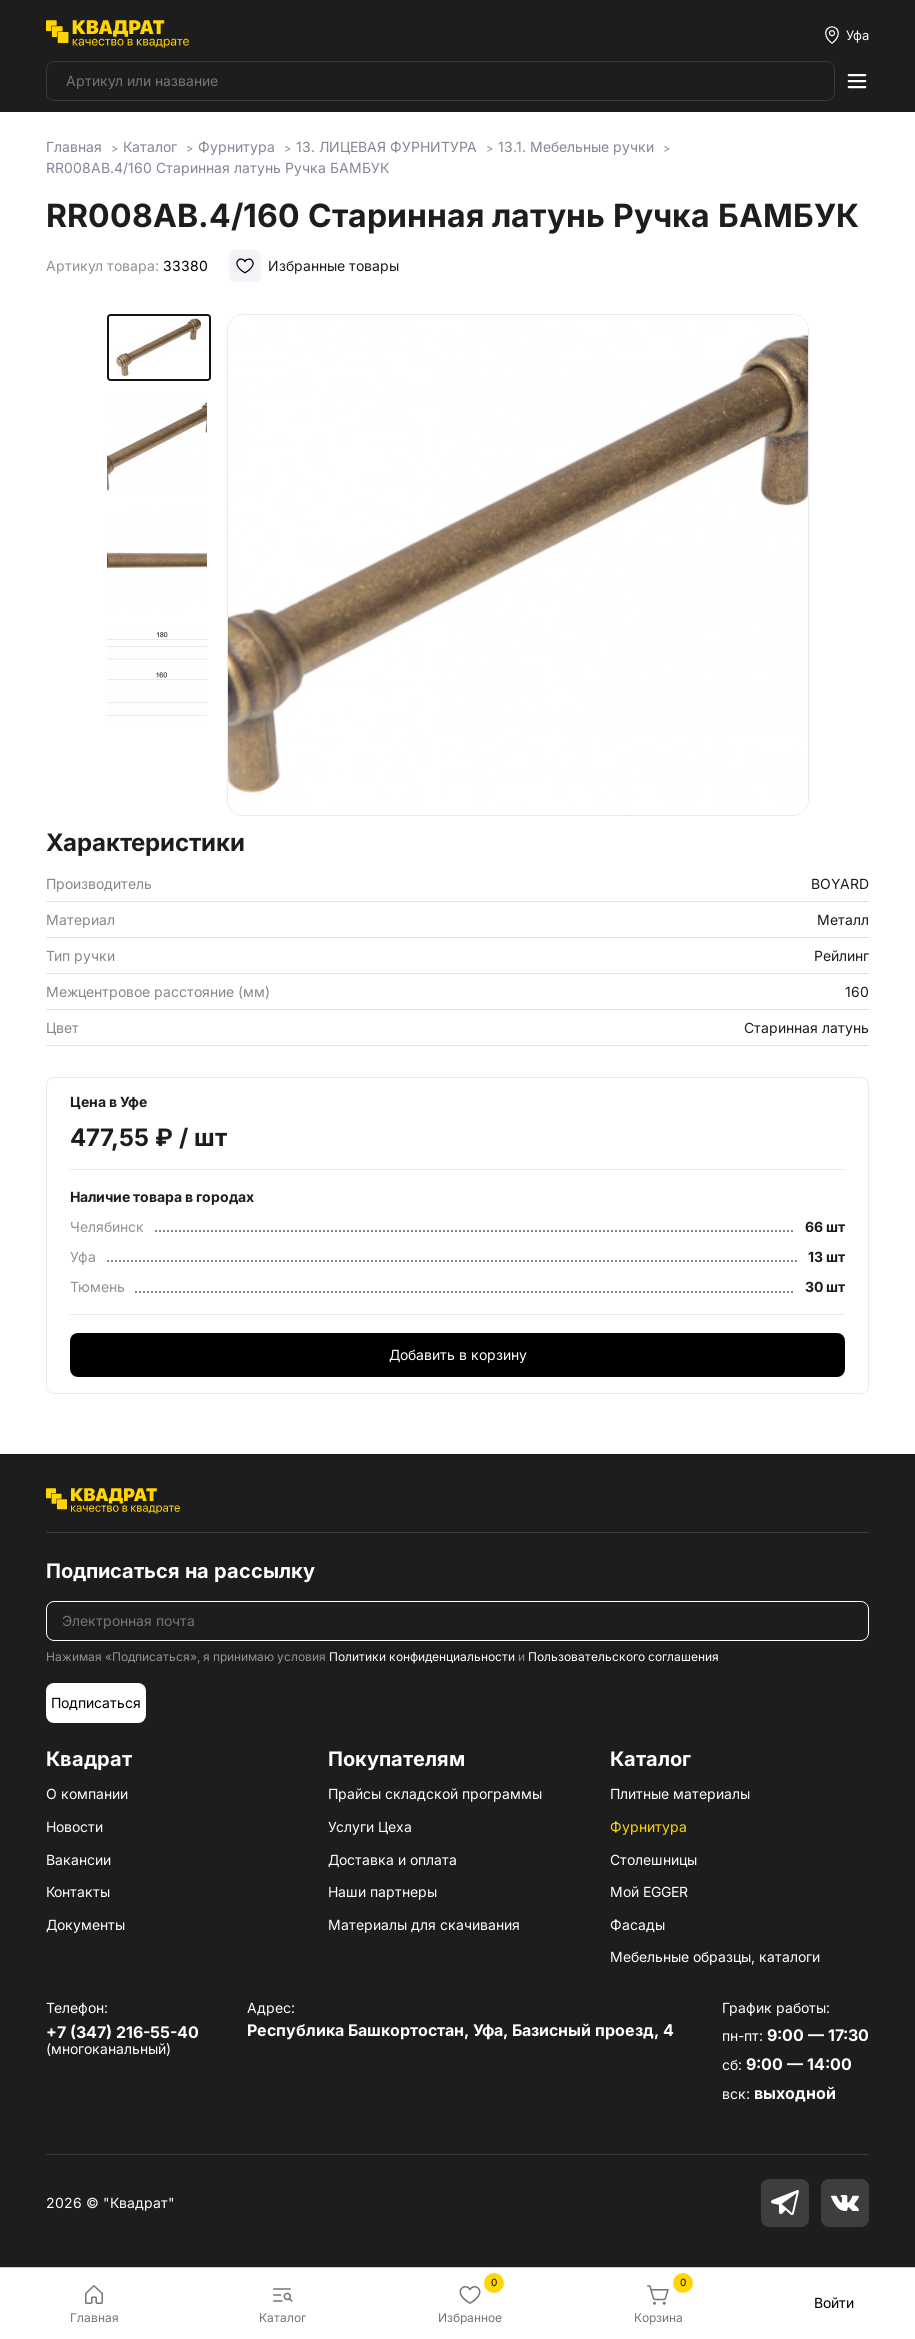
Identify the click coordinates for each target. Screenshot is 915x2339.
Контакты (78, 1891)
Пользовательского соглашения (623, 1656)
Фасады (637, 1924)
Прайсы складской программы (435, 1793)
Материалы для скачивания (424, 1924)
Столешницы (653, 1859)
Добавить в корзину (458, 1354)
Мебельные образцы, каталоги (715, 1956)
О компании (87, 1793)
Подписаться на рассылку (180, 1571)
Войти (834, 2302)
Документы (85, 1924)
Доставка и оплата (392, 1859)
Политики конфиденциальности (422, 1656)
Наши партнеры (382, 1891)
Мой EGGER (649, 1891)
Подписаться (96, 1702)
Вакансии (78, 1859)
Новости (74, 1826)
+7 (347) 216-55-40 (122, 2032)
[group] (518, 565)
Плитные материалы (680, 1793)
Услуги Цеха (370, 1826)
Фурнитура (648, 1826)
